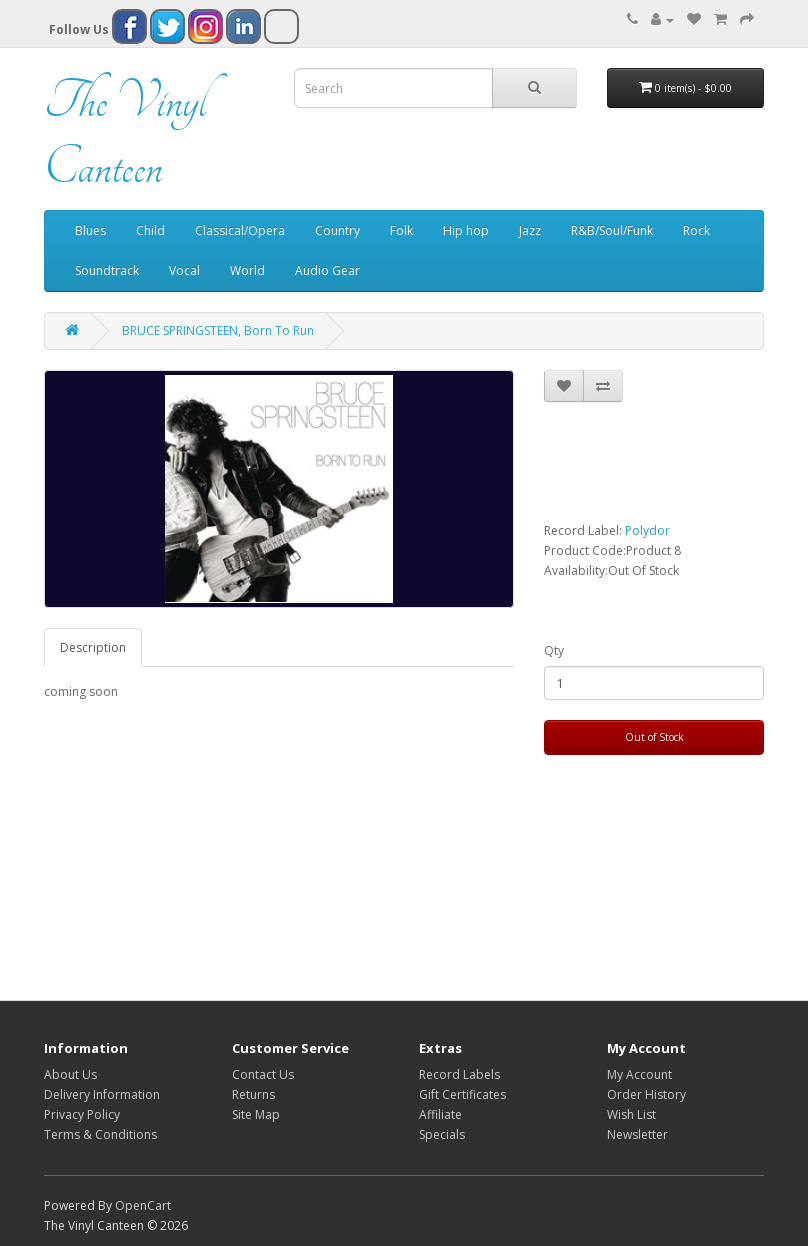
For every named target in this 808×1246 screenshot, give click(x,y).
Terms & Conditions (100, 1134)
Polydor (647, 530)
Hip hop (466, 230)
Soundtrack (107, 270)
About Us (70, 1074)
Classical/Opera (240, 230)
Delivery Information (102, 1094)
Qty (554, 650)
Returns (253, 1094)
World (247, 270)
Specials (442, 1134)
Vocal (184, 270)
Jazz (530, 230)
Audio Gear (327, 270)
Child (150, 230)
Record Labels (459, 1074)
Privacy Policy (82, 1114)
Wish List (631, 1114)
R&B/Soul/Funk (612, 230)
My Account (639, 1074)
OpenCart (143, 1205)
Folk (401, 230)
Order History (646, 1094)
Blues (90, 230)
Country (337, 230)
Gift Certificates (462, 1094)
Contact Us (263, 1074)
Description (93, 647)
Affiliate (440, 1114)
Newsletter (637, 1134)
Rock (696, 230)
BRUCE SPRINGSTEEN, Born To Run (218, 330)
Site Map (256, 1114)
